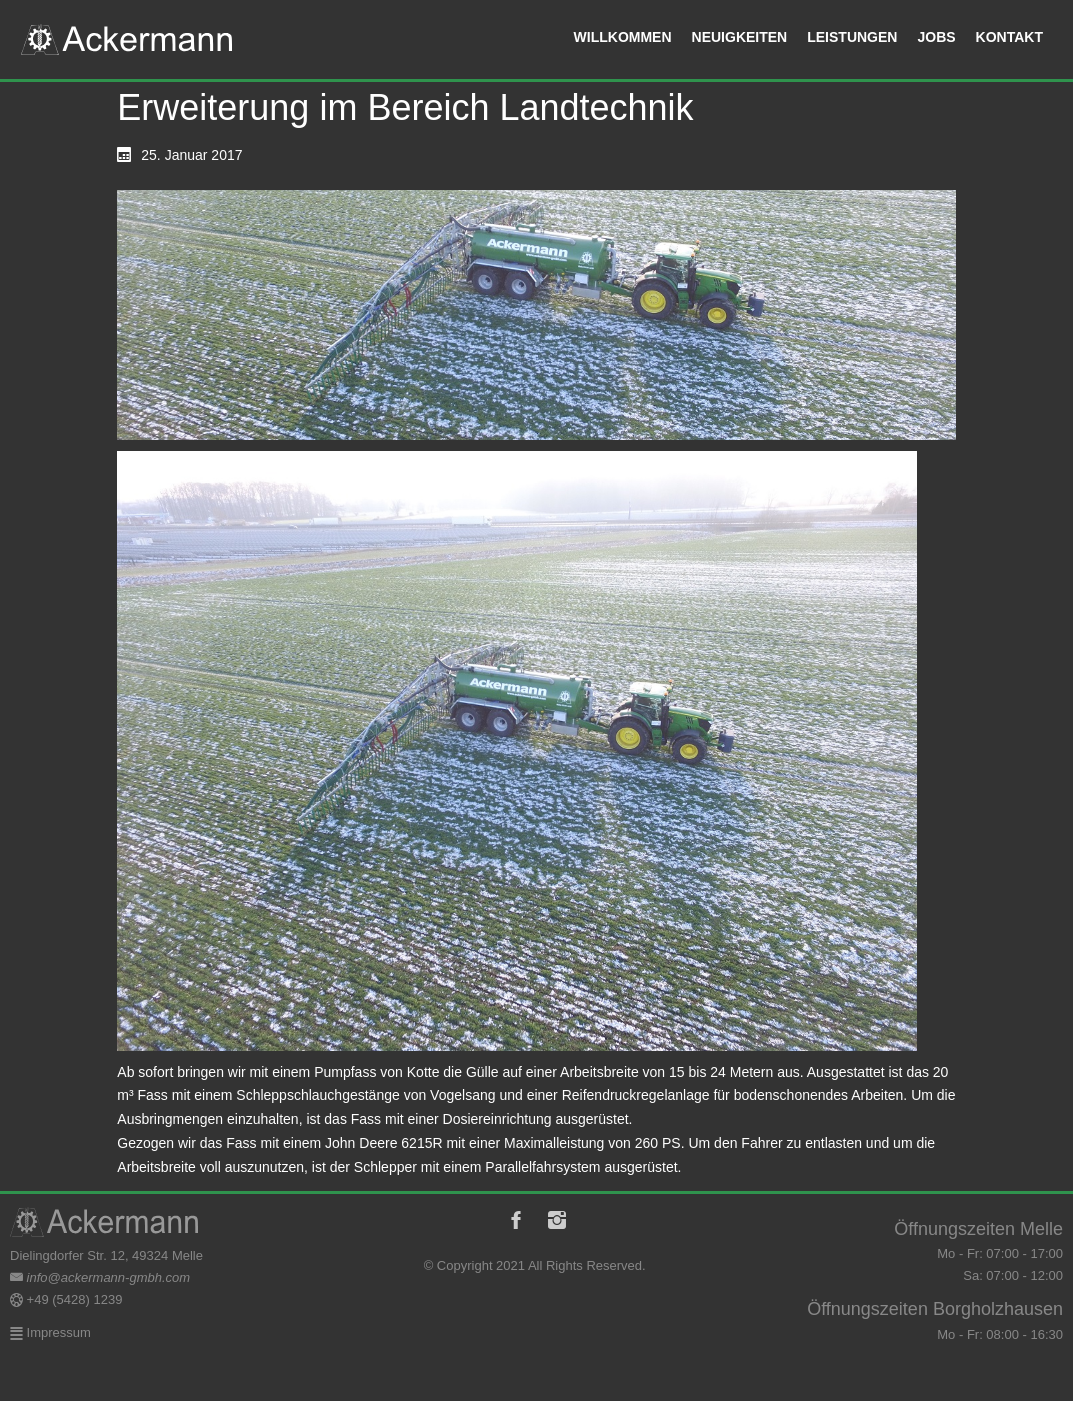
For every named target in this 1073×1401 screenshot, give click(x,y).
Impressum (57, 1332)
